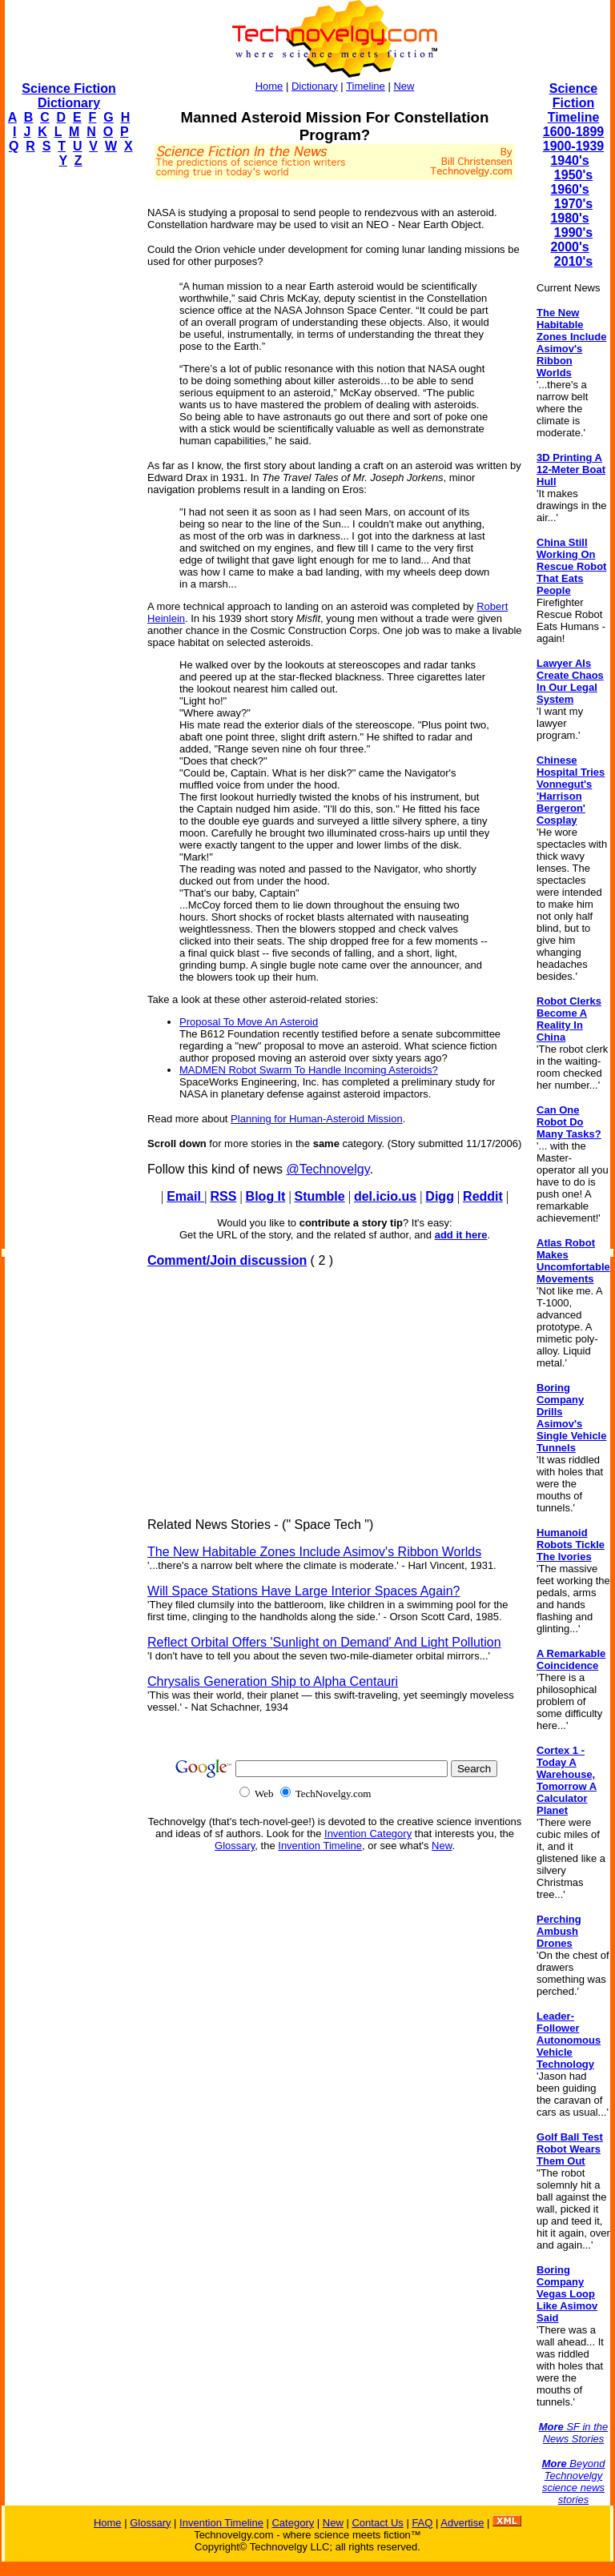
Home (269, 86)
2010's (573, 261)
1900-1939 (574, 146)
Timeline (365, 86)
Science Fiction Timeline (574, 103)
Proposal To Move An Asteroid (248, 1022)
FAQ (422, 2523)
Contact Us (377, 2523)
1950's (573, 175)
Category (292, 2523)
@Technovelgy (327, 1169)
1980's (569, 218)
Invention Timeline (320, 1846)
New (403, 86)
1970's (573, 204)
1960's (569, 189)
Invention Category (368, 1834)
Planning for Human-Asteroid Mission (317, 1119)
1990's (573, 232)
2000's (569, 247)
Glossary (235, 1846)
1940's (569, 160)
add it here (461, 1235)
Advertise (462, 2523)
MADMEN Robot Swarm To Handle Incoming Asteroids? (308, 1070)
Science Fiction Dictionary (68, 96)
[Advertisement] (69, 421)
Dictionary (314, 86)
